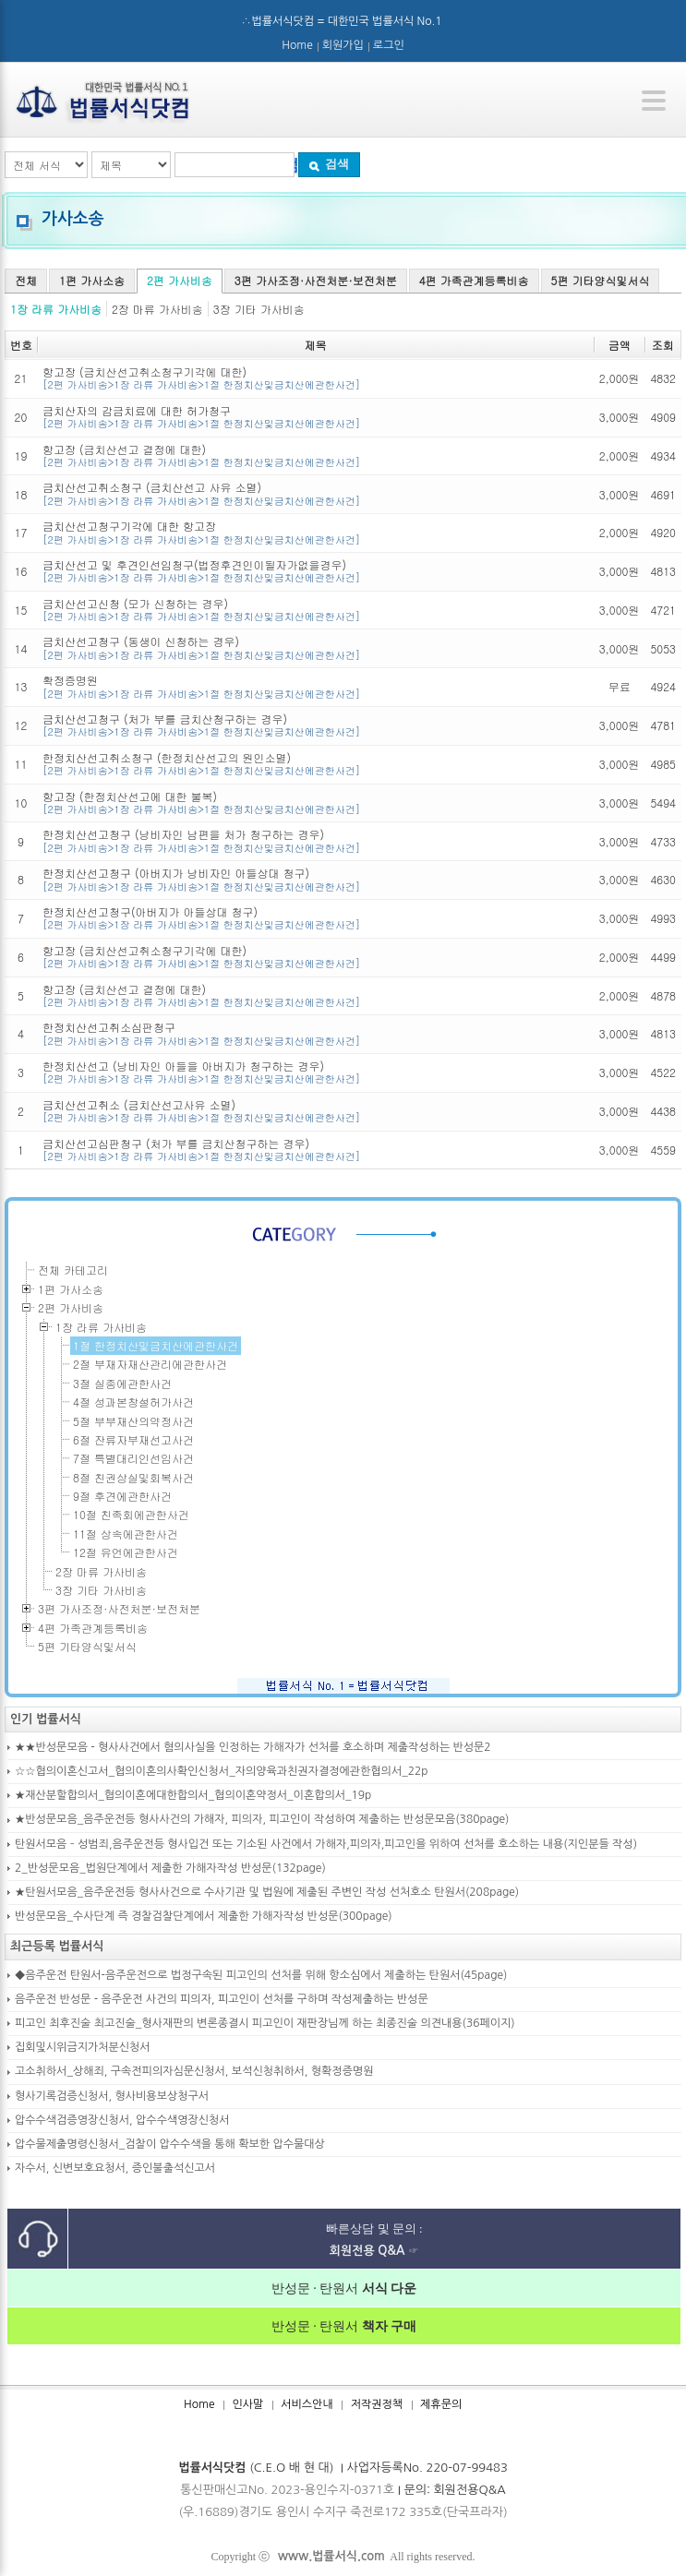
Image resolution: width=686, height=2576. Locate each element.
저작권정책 (377, 2404)
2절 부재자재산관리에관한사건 (150, 1364)
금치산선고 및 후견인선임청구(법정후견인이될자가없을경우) (315, 571)
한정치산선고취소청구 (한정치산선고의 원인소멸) (315, 763)
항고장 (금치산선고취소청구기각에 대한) (315, 378)
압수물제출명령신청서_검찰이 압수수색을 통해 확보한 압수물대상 (170, 2144)
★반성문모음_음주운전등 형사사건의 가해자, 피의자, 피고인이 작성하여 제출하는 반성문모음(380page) (262, 1819)
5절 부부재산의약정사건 (133, 1421)
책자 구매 (387, 2326)
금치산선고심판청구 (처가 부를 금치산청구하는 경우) (315, 1149)
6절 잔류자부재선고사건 (133, 1439)
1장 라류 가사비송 (56, 309)
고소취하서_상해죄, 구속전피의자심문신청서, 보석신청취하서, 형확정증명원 (194, 2071)
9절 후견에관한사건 (122, 1496)
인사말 (247, 2404)
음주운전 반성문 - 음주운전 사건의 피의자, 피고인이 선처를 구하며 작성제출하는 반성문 (221, 1999)
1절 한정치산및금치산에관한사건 (155, 1345)
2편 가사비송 (179, 280)
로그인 (388, 45)
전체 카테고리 (73, 1269)
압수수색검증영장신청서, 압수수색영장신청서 (122, 2120)
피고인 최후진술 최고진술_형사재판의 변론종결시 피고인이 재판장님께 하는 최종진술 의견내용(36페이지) (265, 2023)
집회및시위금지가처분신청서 (82, 2047)
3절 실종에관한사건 (122, 1383)
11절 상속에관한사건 (125, 1533)
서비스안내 (306, 2404)
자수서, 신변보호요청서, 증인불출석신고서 (115, 2168)
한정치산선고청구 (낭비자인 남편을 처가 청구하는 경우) (315, 840)
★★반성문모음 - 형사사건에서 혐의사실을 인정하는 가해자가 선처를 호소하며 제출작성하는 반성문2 (253, 1747)
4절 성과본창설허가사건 (133, 1401)
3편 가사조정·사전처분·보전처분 (316, 280)
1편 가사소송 (92, 280)
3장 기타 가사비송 (259, 309)
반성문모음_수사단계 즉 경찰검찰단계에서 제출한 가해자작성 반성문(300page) (203, 1916)
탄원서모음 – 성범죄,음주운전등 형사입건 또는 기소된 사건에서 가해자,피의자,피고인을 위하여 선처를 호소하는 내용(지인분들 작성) (326, 1844)
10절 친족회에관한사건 (131, 1514)
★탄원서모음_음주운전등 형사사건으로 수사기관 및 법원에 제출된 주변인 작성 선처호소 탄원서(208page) (267, 1892)
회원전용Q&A (470, 2490)
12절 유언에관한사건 (125, 1552)
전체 (26, 280)
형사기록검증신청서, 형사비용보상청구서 (112, 2096)
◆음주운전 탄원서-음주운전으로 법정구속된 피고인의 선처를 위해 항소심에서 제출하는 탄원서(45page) (261, 1975)
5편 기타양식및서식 (600, 280)
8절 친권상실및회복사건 (133, 1477)
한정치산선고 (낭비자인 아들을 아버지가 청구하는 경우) (315, 1072)
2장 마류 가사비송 (157, 309)
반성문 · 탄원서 (344, 2288)
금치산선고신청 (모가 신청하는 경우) (315, 609)
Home (297, 45)
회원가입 (343, 45)
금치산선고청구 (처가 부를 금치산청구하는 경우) (315, 725)
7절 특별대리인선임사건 (133, 1458)
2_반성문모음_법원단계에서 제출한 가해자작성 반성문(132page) (170, 1868)
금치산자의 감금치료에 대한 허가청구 (315, 416)
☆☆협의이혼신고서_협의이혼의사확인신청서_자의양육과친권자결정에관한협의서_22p (221, 1771)
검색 (328, 164)
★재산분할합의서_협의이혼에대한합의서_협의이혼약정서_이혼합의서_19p (193, 1795)
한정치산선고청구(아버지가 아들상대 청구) (315, 918)
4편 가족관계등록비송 (474, 280)
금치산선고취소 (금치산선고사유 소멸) (315, 1110)
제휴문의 (441, 2404)
